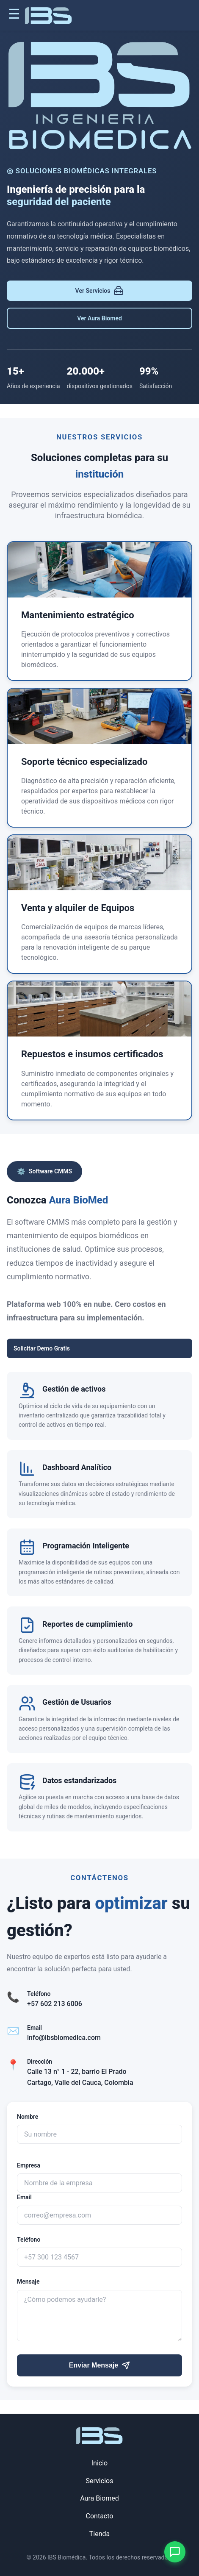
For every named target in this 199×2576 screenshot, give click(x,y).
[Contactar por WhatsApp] (174, 2551)
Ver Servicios (99, 291)
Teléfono (28, 2239)
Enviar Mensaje (99, 2365)
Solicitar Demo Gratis (42, 1348)
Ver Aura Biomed (99, 318)
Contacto (99, 2516)
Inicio (99, 2463)
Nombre (27, 2116)
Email (24, 2197)
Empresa (28, 2165)
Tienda (99, 2534)
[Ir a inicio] (48, 17)
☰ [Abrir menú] (14, 14)
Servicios (99, 2481)
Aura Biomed (99, 2498)
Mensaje (28, 2281)
